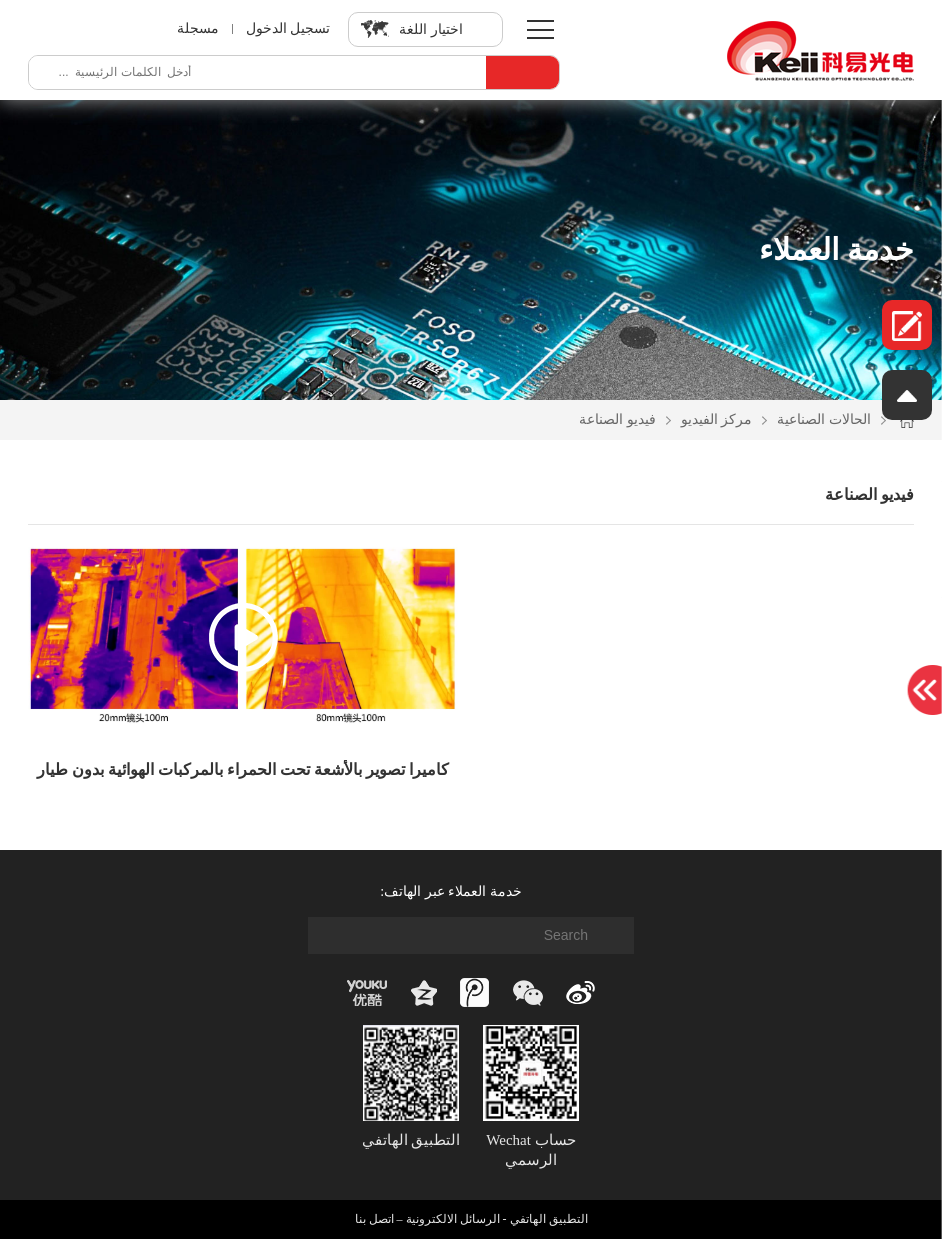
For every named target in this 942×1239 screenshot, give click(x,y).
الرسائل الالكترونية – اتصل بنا (427, 1219)
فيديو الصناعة (617, 419)
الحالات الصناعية (824, 419)
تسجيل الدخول (288, 29)
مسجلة (196, 29)
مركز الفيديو (717, 419)
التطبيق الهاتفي (549, 1219)
